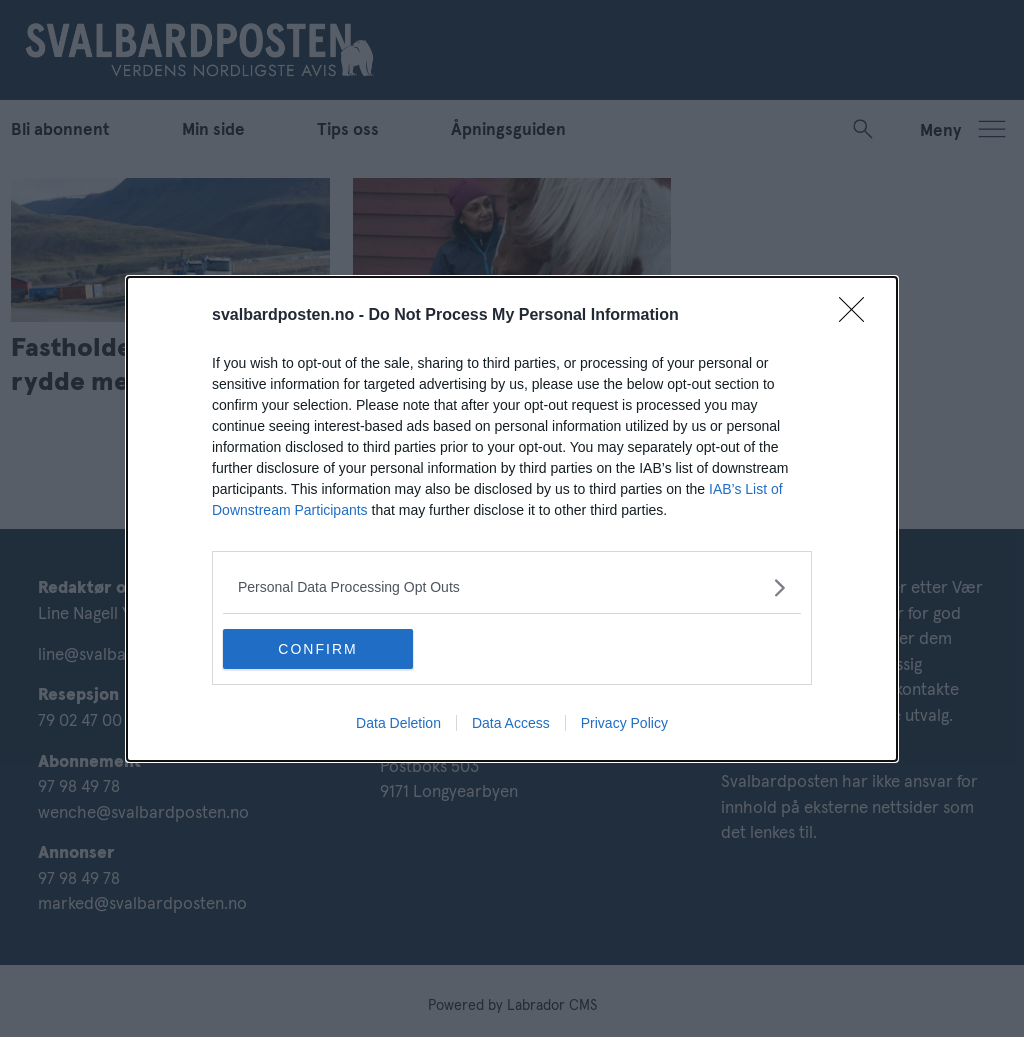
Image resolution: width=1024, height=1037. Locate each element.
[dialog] (512, 519)
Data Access (511, 723)
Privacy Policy (624, 723)
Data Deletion (398, 723)
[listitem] (512, 587)
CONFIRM (317, 649)
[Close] (858, 316)
